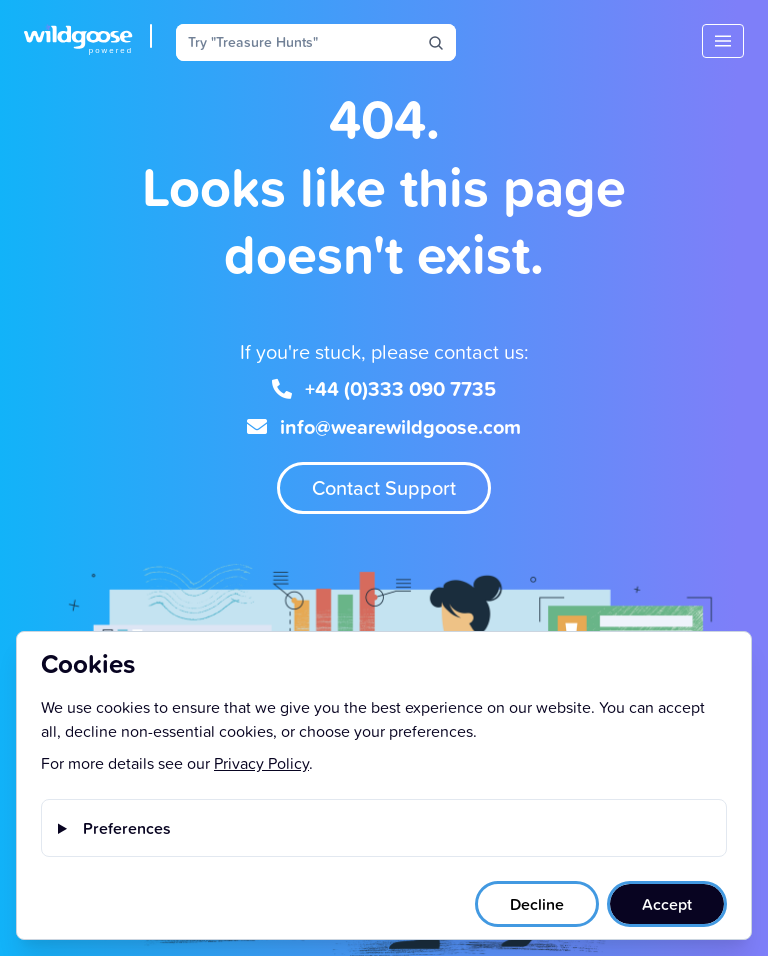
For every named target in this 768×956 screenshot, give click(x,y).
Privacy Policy (261, 763)
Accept (667, 904)
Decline (537, 904)
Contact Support (384, 487)
